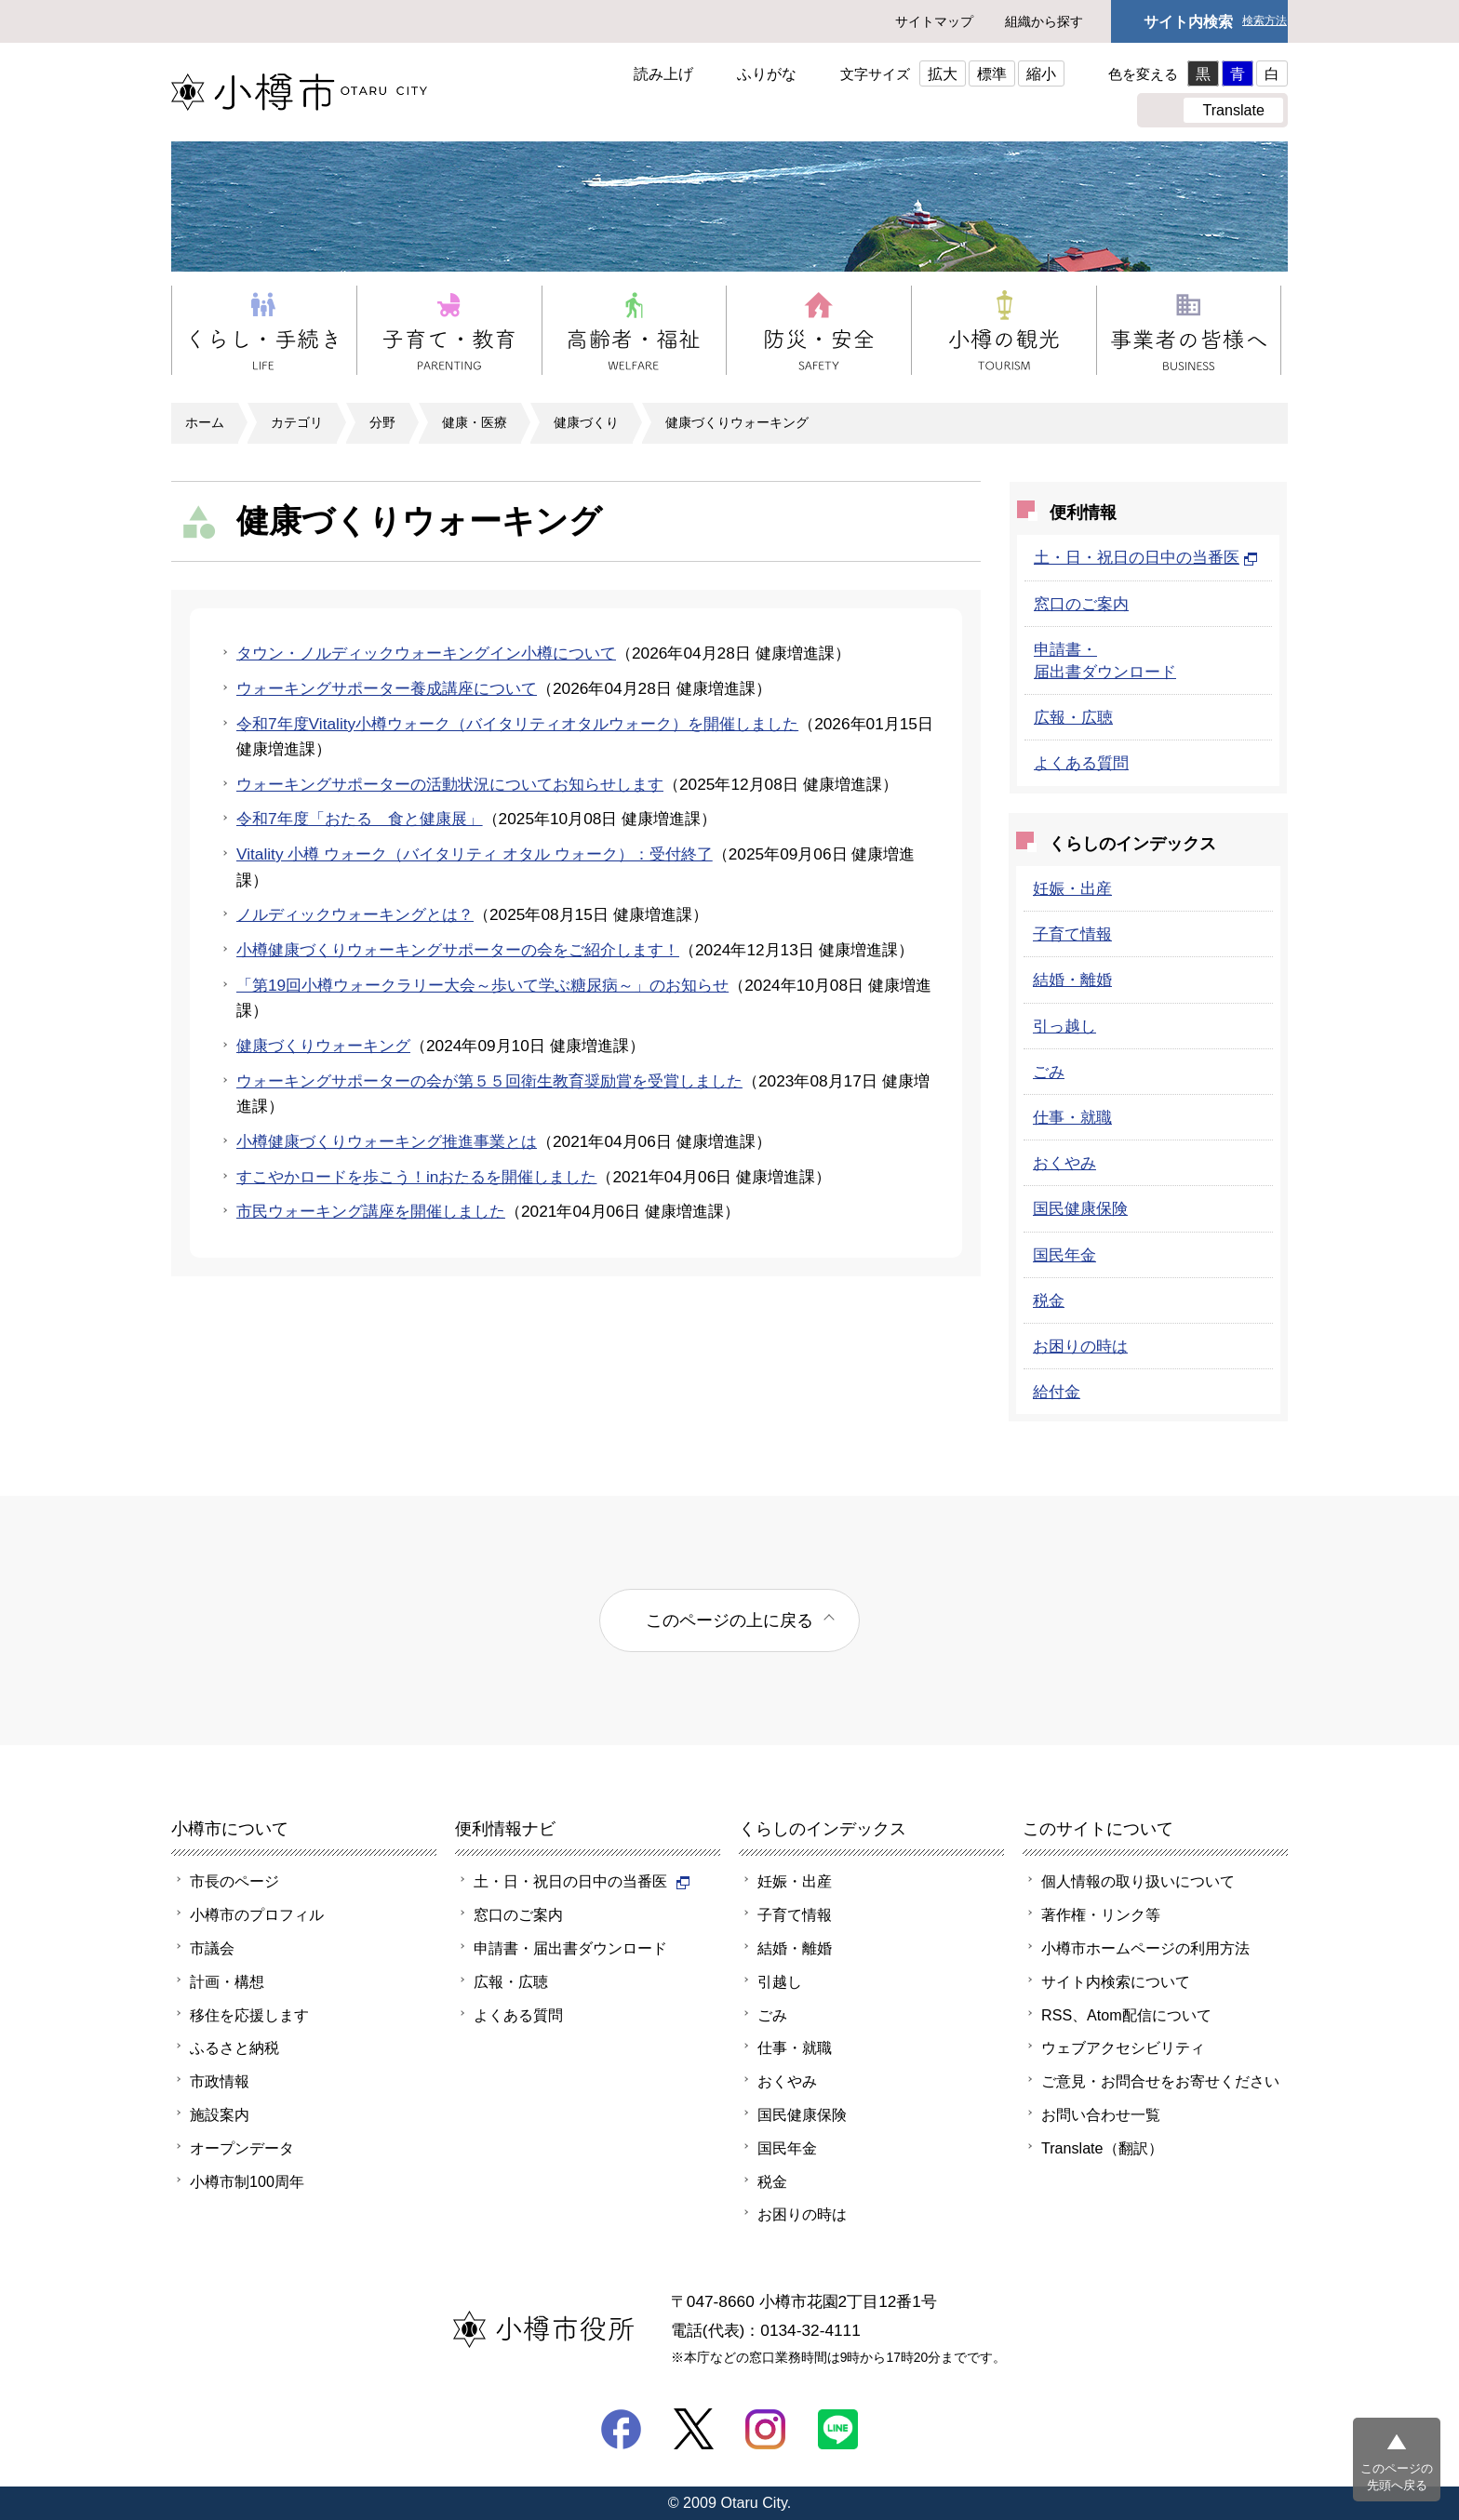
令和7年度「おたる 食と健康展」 (359, 818)
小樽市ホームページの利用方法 (1145, 1948)
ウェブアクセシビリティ (1123, 2047)
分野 (382, 422)
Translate (1233, 109)
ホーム (204, 422)
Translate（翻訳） (1102, 2148)
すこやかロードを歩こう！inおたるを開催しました (416, 1176)
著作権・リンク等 (1100, 1914)
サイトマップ (934, 21)
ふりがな (766, 73)
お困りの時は (1080, 1346)
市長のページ (234, 1881)
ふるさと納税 (234, 2047)
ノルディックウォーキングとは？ (355, 914)
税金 (1048, 1300)
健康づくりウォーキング (737, 422)
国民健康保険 (1080, 1208)
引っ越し (1064, 1026)
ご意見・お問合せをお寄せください (1160, 2081)
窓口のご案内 (1081, 603)
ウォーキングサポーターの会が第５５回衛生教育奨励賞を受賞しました (489, 1081)
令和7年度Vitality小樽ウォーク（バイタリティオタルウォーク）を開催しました (517, 723)
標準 (992, 73)
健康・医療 (474, 422)
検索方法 (1264, 21)
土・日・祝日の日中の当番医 (1146, 557)
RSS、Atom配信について (1126, 2015)
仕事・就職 (1072, 1117)
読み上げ (663, 73)
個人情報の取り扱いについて (1138, 1881)
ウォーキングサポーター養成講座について (386, 688)
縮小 (1041, 73)
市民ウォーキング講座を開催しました (370, 1211)
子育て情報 (1072, 934)
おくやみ (1064, 1162)
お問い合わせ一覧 (1100, 2114)
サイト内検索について (1115, 1981)
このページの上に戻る (729, 1620)
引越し (779, 1981)
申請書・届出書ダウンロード (570, 1948)
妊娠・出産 (1072, 888)
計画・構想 (227, 1981)
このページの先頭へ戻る (1396, 2476)
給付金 (1056, 1391)
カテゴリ (297, 422)
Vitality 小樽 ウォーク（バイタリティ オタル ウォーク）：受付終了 (474, 854)
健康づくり (586, 422)
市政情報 (219, 2081)
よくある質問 (1081, 762)
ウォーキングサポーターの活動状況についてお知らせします (449, 784)
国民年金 (1064, 1255)
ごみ (1048, 1071)
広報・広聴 (1073, 717)
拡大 (942, 73)
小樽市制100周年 (247, 2181)
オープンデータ (242, 2148)
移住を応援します (249, 2015)
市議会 (212, 1948)
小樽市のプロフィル (257, 1914)
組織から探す (1044, 21)
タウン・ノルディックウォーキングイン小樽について (426, 653)
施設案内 (219, 2114)
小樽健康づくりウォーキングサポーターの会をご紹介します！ (457, 949)
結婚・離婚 (1072, 979)
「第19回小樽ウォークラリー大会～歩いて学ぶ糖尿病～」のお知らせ (482, 985)
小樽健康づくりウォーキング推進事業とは (386, 1141)
